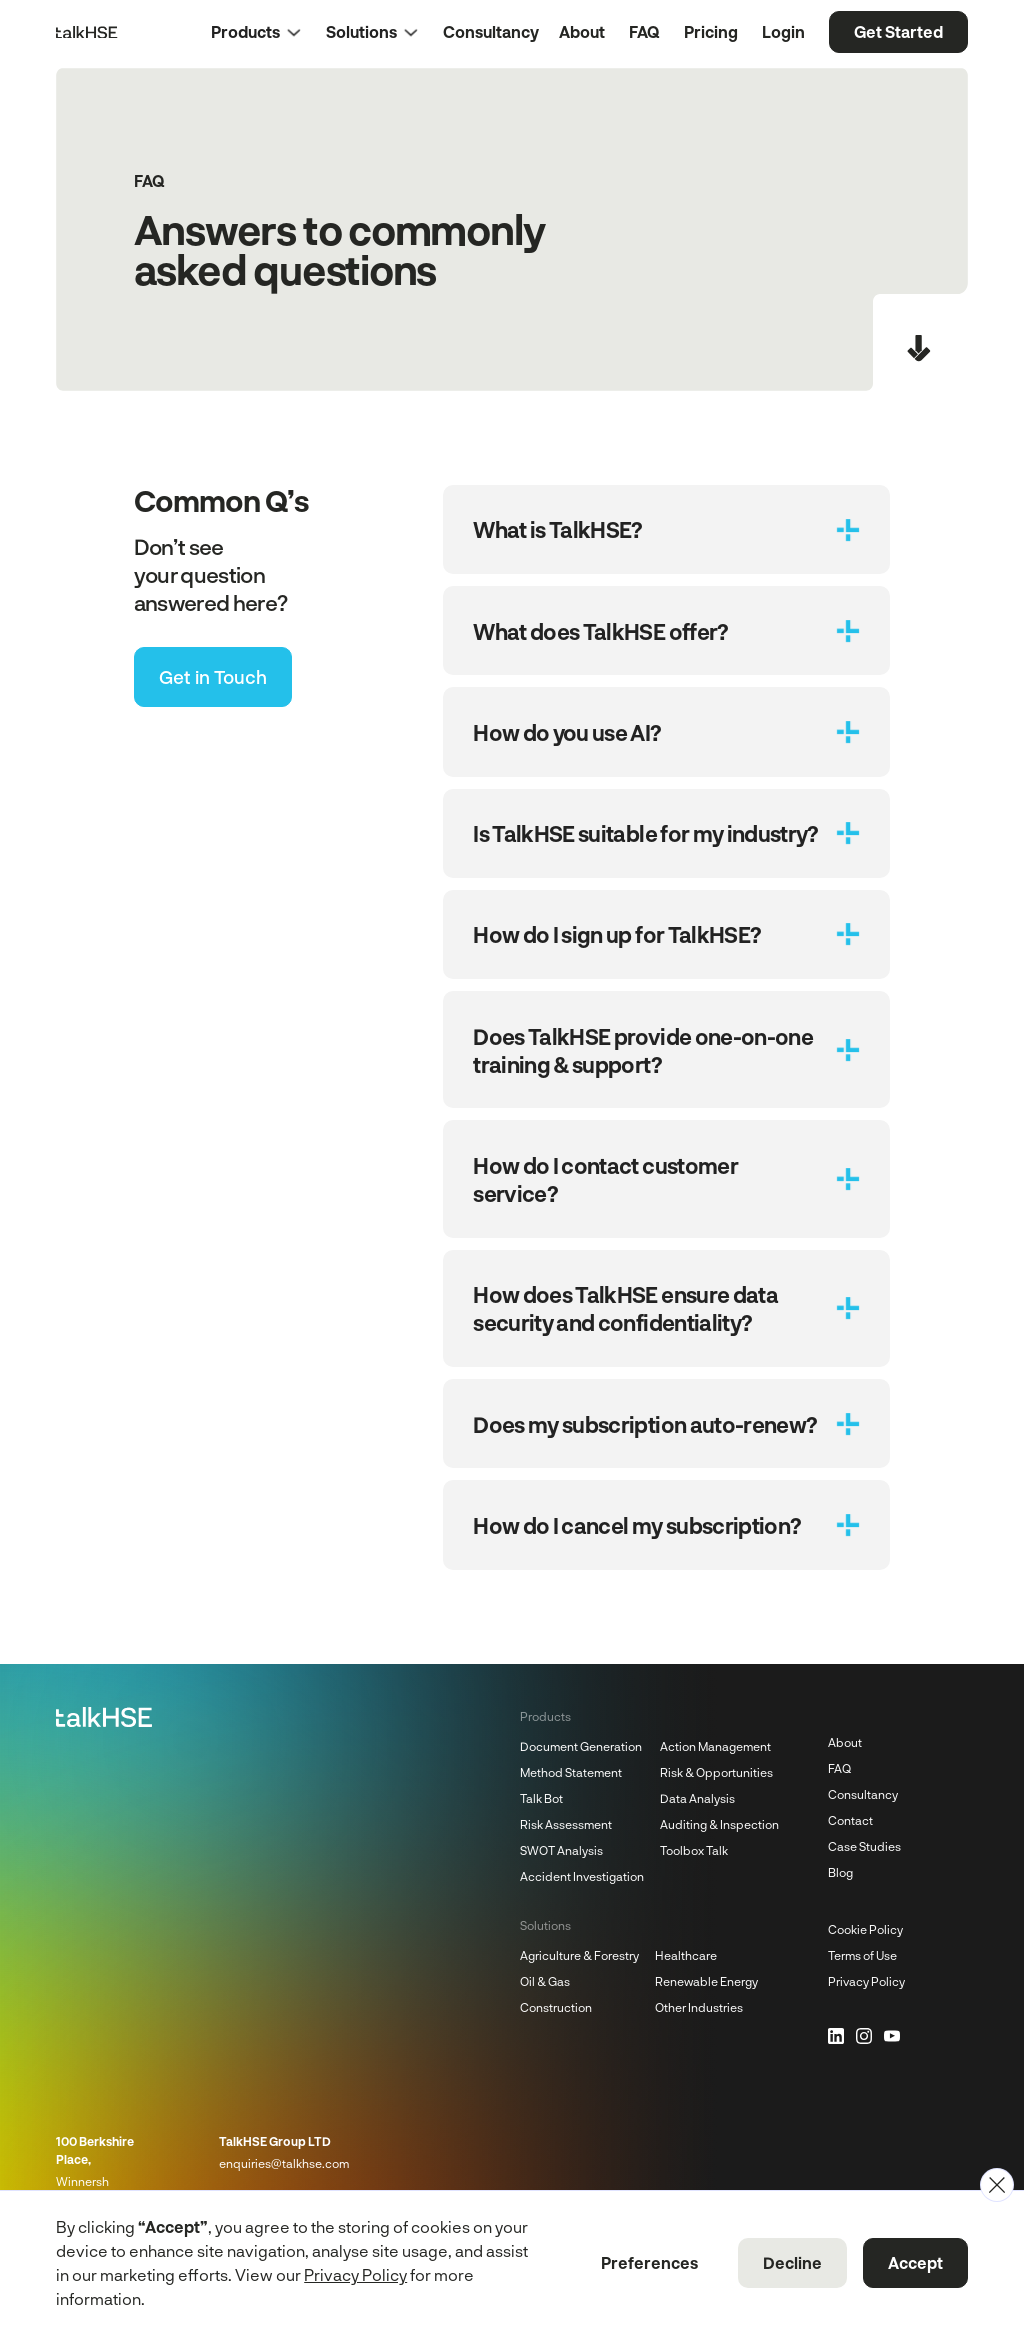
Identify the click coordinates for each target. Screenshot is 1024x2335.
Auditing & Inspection (719, 1824)
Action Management (715, 1746)
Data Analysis (697, 1798)
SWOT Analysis (561, 1850)
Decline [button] (792, 2262)
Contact (850, 1820)
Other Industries (699, 2007)
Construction (556, 2007)
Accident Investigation (582, 1876)
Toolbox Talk (694, 1850)
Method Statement (571, 1772)
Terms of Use (862, 1955)
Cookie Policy (865, 1929)
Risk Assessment (566, 1824)
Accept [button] (915, 2262)
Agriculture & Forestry (579, 1955)
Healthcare (686, 1955)
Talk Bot (541, 1798)
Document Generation (581, 1746)
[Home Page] (86, 32)
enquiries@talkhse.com (284, 2163)
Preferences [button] (649, 2262)
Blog (840, 1872)
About (845, 1742)
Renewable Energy (706, 1981)
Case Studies (864, 1846)
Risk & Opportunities (716, 1772)
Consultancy (863, 1794)
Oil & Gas (545, 1981)
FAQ (839, 1768)
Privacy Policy (866, 1981)
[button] (268, 32)
